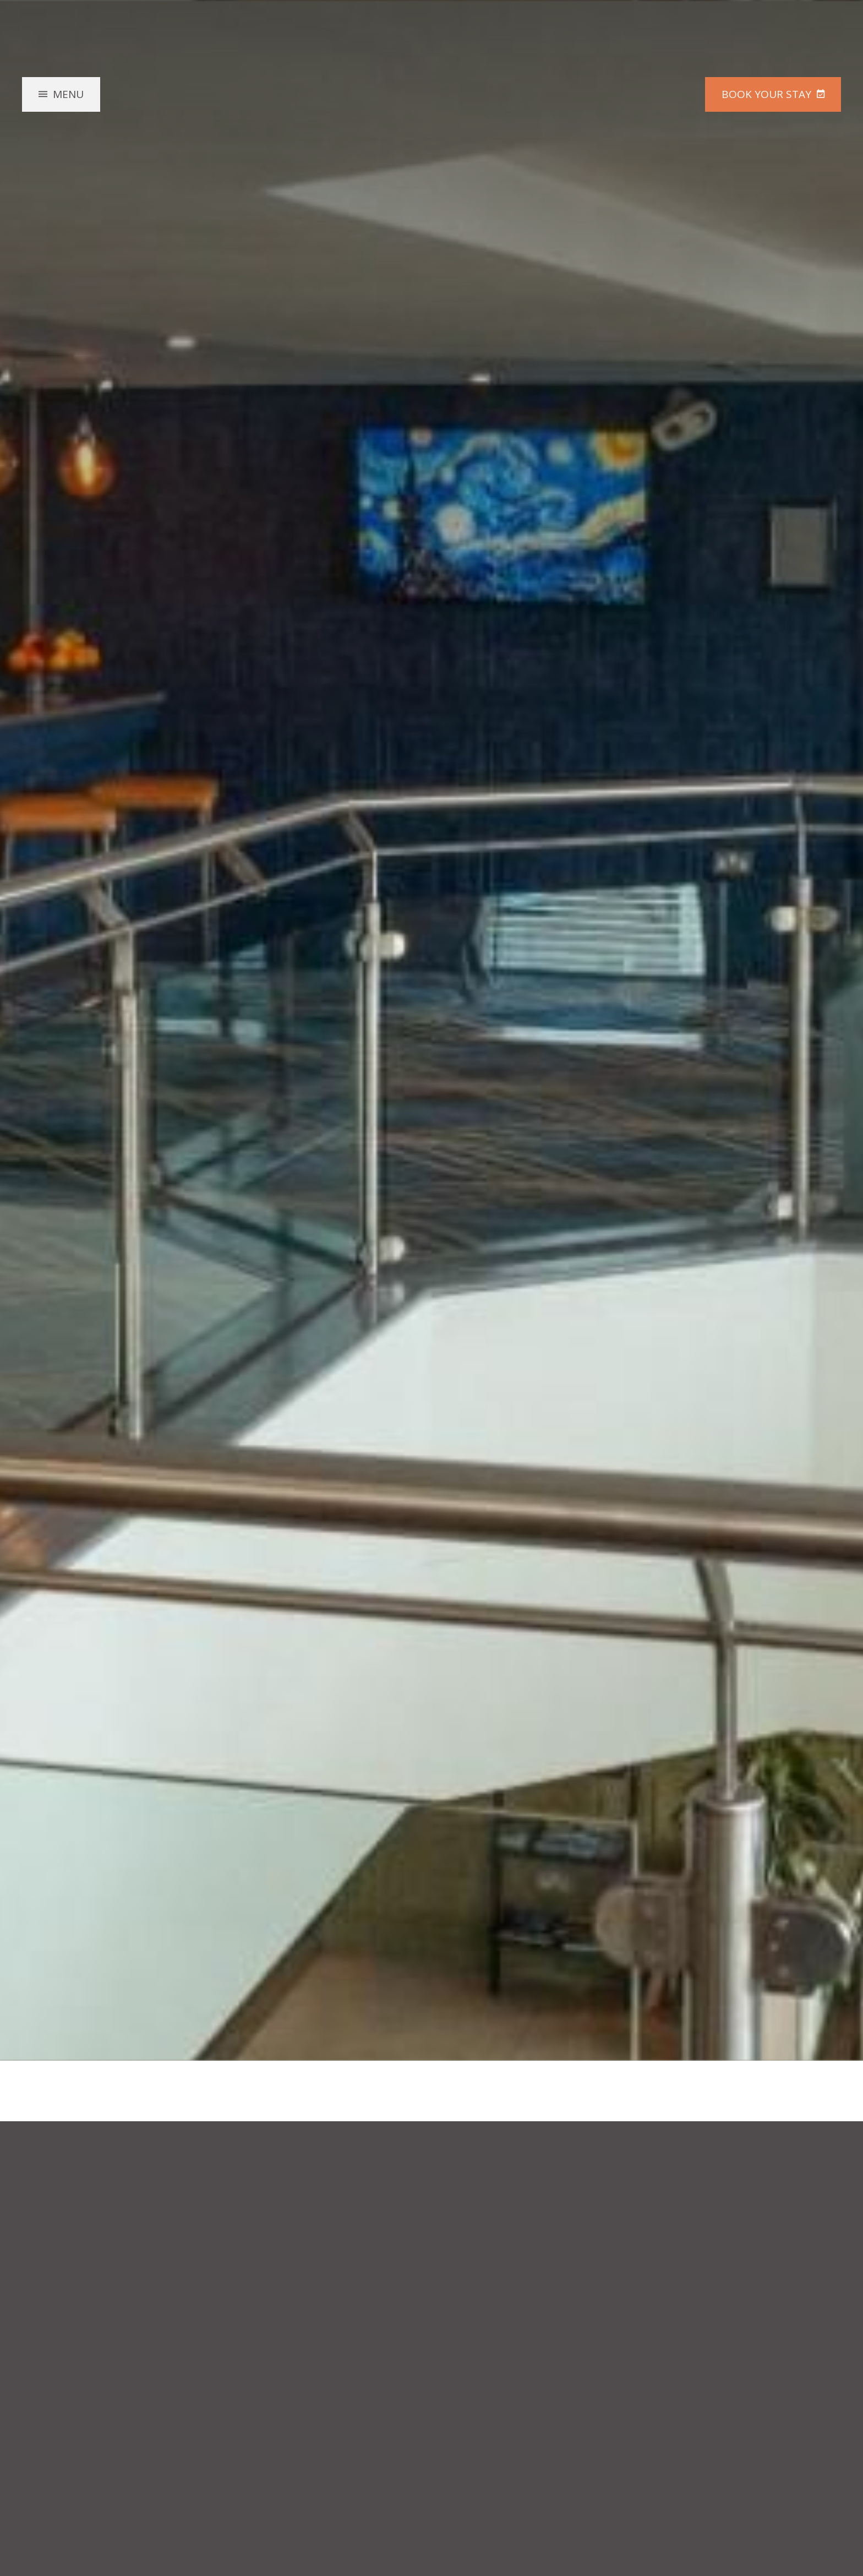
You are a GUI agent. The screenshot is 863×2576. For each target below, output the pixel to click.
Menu (68, 94)
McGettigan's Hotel (431, 118)
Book (766, 94)
